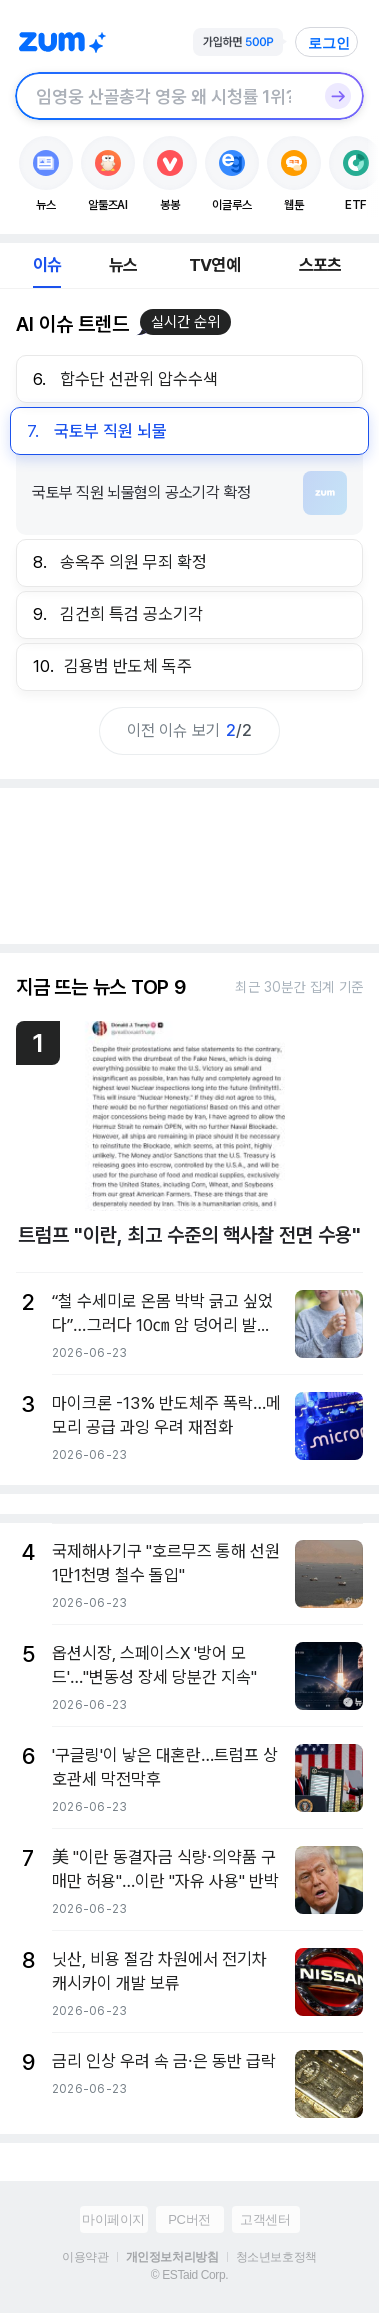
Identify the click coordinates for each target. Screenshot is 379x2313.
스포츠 (320, 265)
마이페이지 (113, 2219)
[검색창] (163, 96)
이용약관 (85, 2257)
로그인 (329, 43)
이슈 (47, 265)
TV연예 (214, 265)
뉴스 (123, 265)
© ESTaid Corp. (189, 2275)
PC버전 (189, 2219)
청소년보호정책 (276, 2257)
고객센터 (265, 2219)
